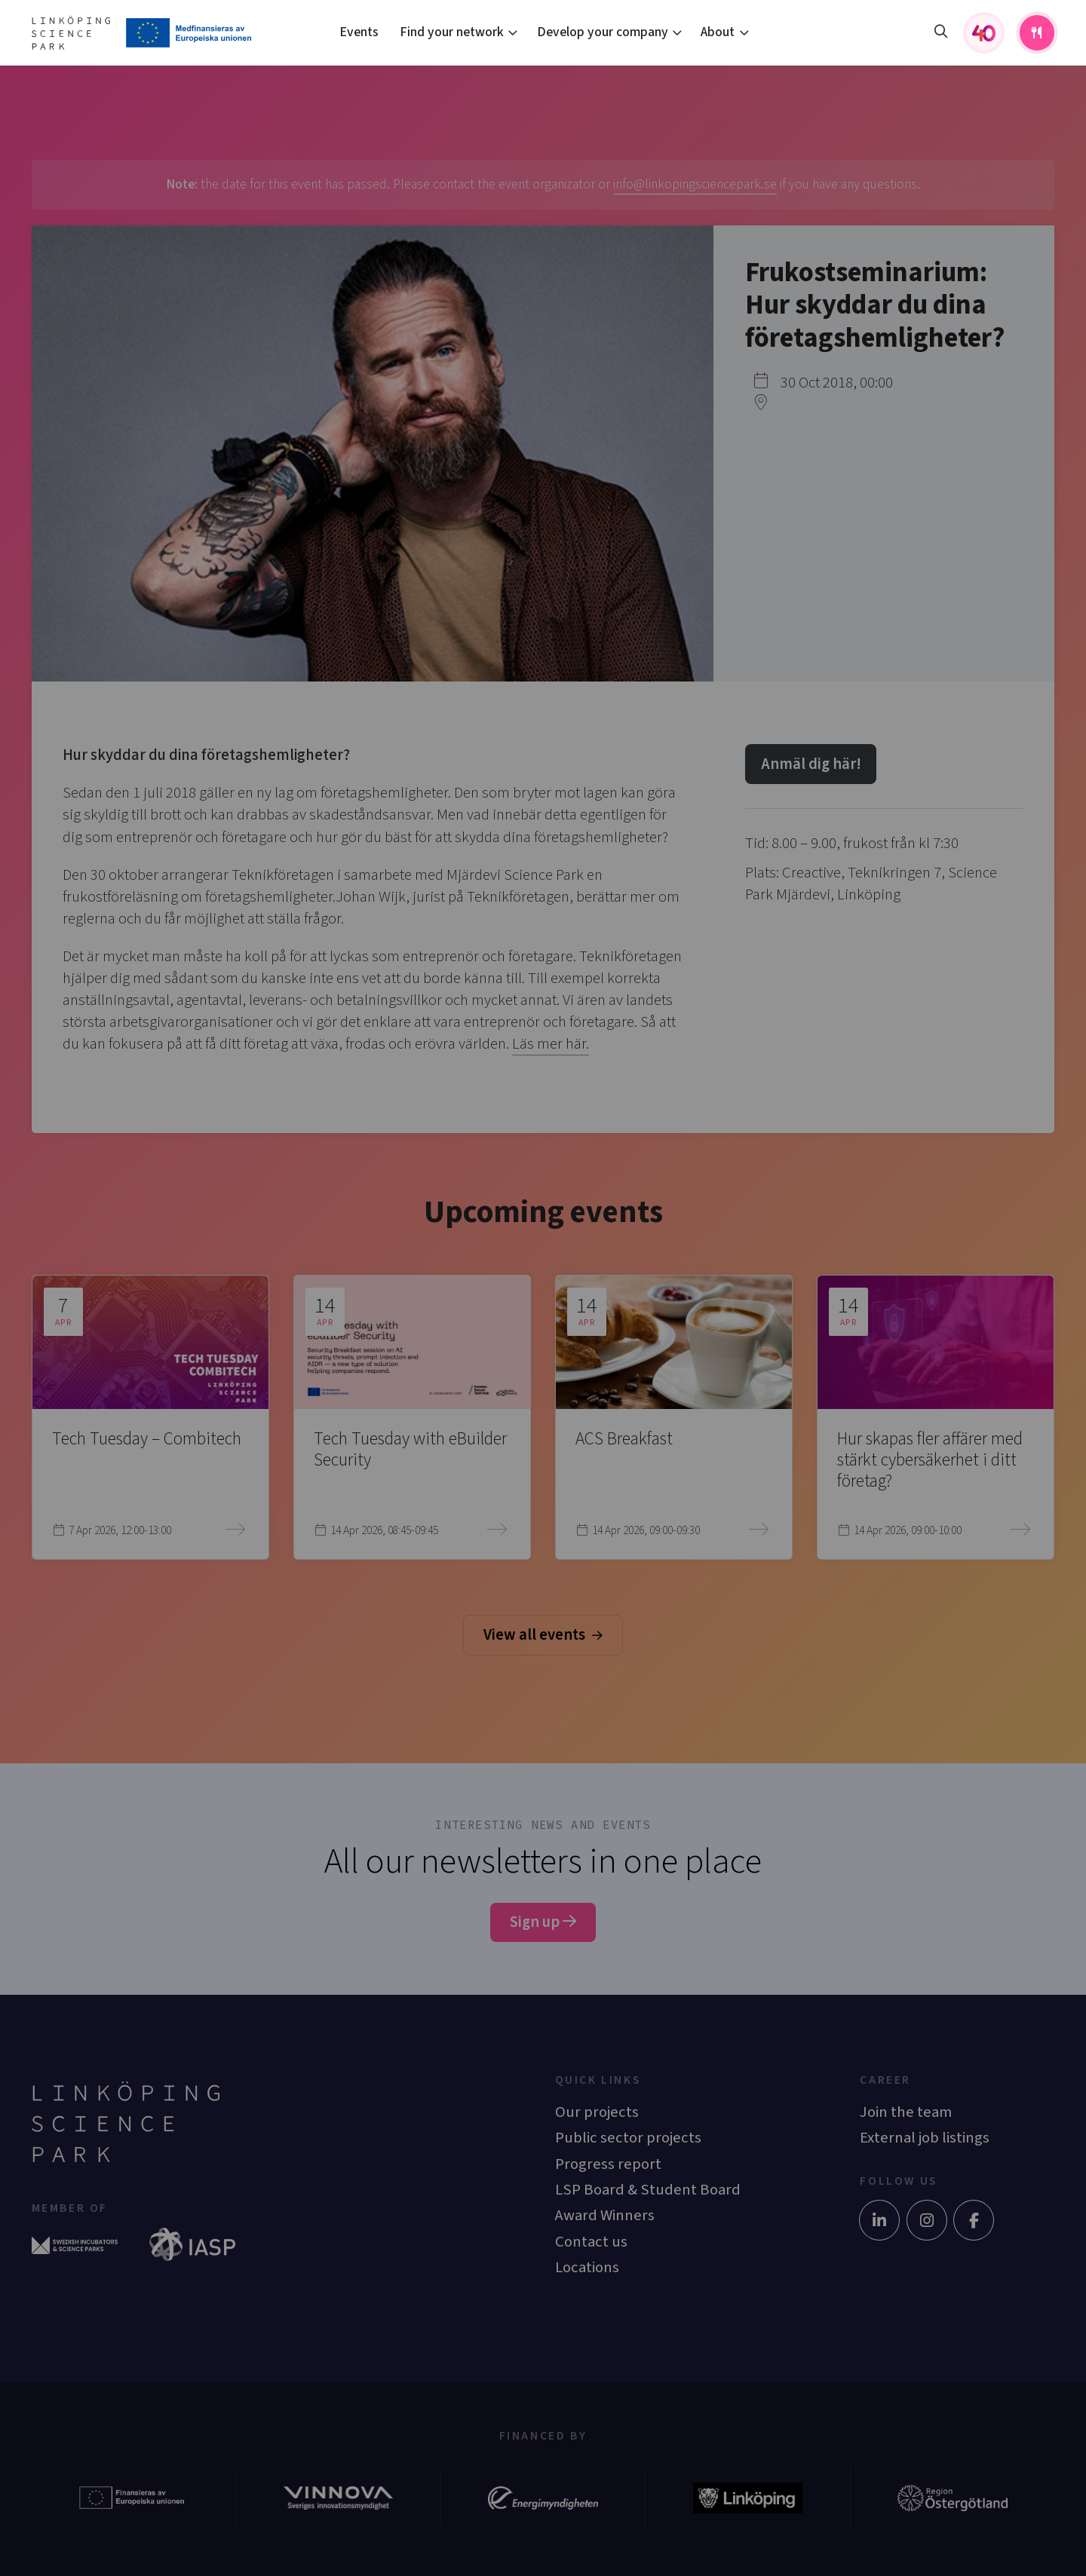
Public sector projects (628, 2138)
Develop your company (602, 32)
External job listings (924, 2138)
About (718, 32)
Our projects (597, 2112)
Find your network (452, 32)
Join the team (906, 2112)
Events (359, 32)
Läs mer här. (550, 1044)
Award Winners (605, 2215)
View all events (543, 1635)
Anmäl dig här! (811, 764)
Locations (587, 2267)
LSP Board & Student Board (648, 2190)
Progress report (608, 2164)
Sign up (543, 1922)
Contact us (591, 2242)
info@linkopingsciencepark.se (695, 184)
